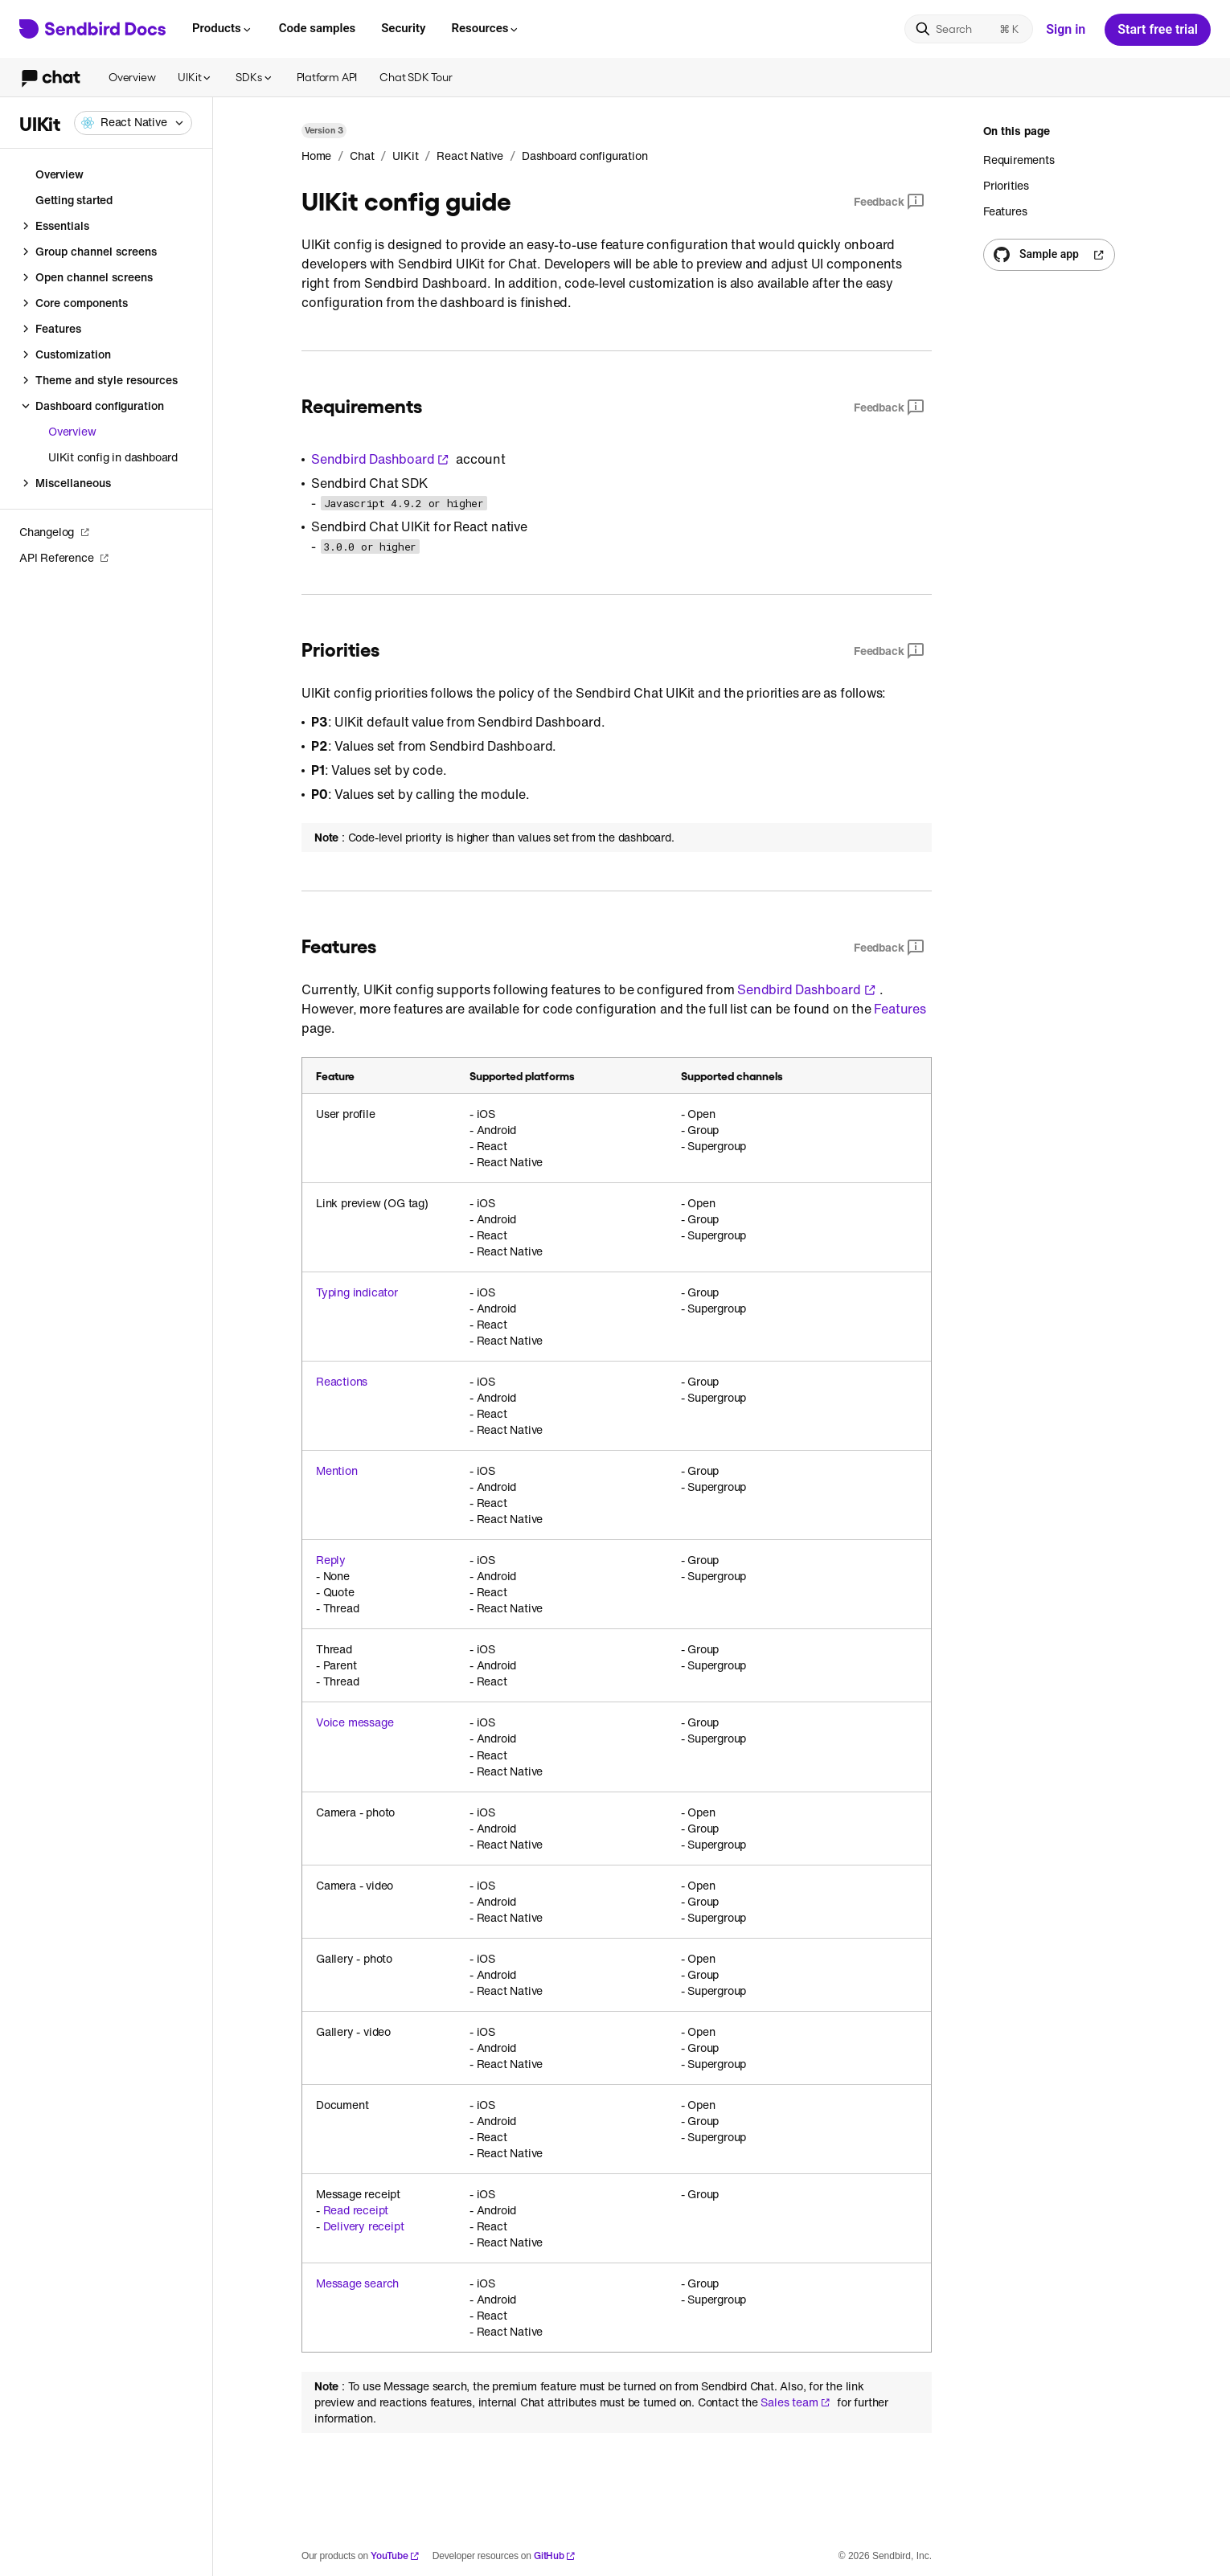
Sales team (795, 2402)
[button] (133, 123)
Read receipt (356, 2210)
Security (403, 28)
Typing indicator (357, 1292)
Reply (331, 1560)
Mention (337, 1471)
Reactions (341, 1382)
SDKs (254, 77)
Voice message (354, 1722)
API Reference (64, 557)
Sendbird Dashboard (380, 459)
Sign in (1065, 29)
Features (899, 1008)
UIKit (195, 77)
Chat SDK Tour (415, 77)
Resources (485, 28)
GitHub (555, 2555)
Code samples (317, 28)
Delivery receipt (363, 2226)
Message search (357, 2283)
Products (222, 28)
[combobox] (133, 123)
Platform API (327, 77)
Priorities (1006, 185)
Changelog (54, 531)
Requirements (1019, 160)
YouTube (395, 2555)
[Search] (968, 28)
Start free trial (1157, 29)
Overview (132, 77)
